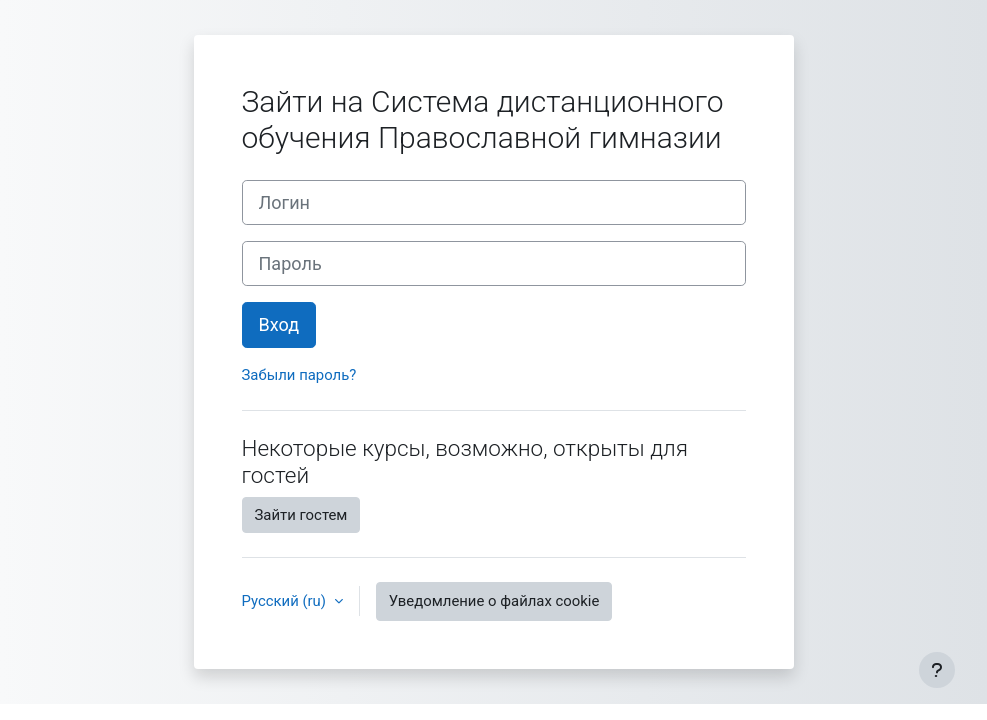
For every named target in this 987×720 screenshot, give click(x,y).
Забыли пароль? (299, 375)
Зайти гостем (301, 515)
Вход (279, 324)
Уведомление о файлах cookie (494, 601)
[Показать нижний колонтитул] (937, 670)
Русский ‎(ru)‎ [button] (286, 601)
